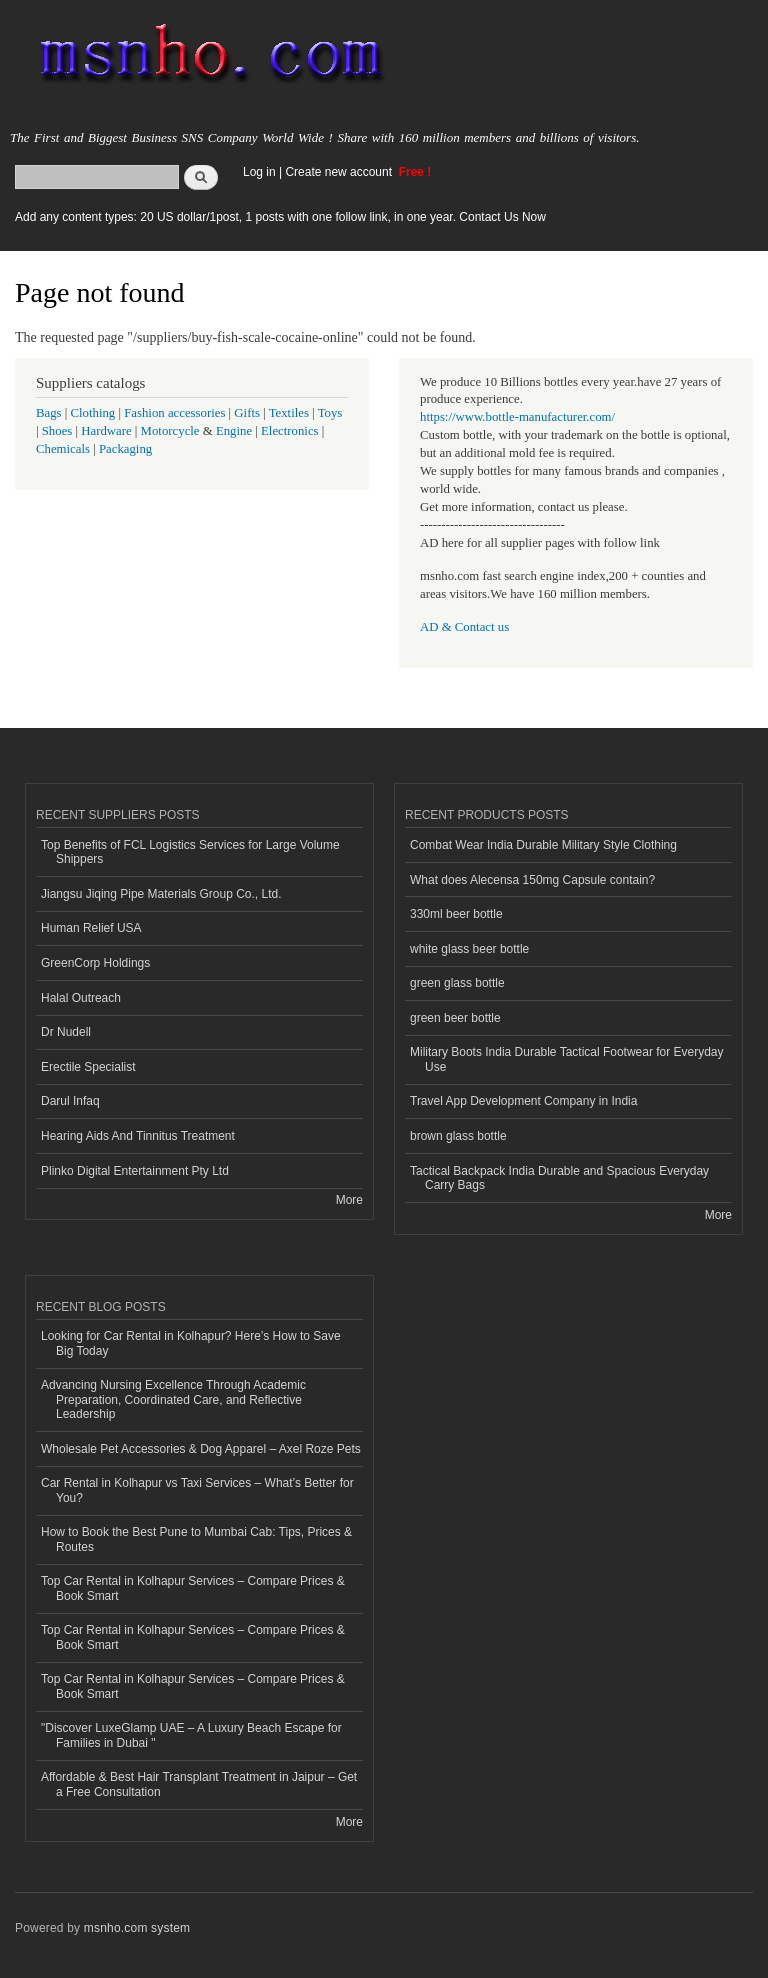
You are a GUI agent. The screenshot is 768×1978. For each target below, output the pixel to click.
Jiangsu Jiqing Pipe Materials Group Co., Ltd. (161, 894)
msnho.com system (137, 1928)
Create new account (340, 172)
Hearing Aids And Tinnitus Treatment (138, 1136)
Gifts (247, 413)
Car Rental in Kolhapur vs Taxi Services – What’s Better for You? (197, 1490)
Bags (49, 413)
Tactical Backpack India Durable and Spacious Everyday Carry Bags (559, 1178)
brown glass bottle (458, 1136)
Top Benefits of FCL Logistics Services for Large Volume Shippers (190, 852)
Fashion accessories (174, 413)
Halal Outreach (81, 998)
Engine (234, 431)
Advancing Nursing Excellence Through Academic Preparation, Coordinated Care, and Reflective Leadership (173, 1399)
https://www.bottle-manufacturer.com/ (517, 417)
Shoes (57, 431)
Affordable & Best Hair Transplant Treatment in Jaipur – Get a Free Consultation (199, 1784)
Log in (259, 172)
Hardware (106, 431)
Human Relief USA (91, 928)
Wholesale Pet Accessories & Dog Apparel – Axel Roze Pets (201, 1449)
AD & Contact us (464, 627)
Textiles (289, 413)
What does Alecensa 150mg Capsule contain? (532, 880)
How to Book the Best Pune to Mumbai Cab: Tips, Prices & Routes (196, 1539)
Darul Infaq (70, 1101)
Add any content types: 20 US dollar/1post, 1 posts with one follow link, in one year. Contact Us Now (280, 217)
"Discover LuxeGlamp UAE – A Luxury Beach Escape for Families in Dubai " (191, 1735)
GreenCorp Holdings (95, 963)
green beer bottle (455, 1018)
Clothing (93, 413)
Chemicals (64, 449)
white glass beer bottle (469, 949)
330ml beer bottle (456, 914)
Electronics (290, 431)
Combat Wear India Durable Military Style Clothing (543, 845)
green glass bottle (457, 983)
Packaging (125, 449)
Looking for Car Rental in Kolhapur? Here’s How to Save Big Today (191, 1343)
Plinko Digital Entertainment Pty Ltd (135, 1171)
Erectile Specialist (88, 1067)
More (349, 1200)
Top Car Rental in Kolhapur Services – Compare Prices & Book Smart (193, 1588)
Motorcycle (170, 431)
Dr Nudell (66, 1032)
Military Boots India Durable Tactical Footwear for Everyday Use (567, 1059)
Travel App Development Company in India (523, 1101)
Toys (330, 413)
